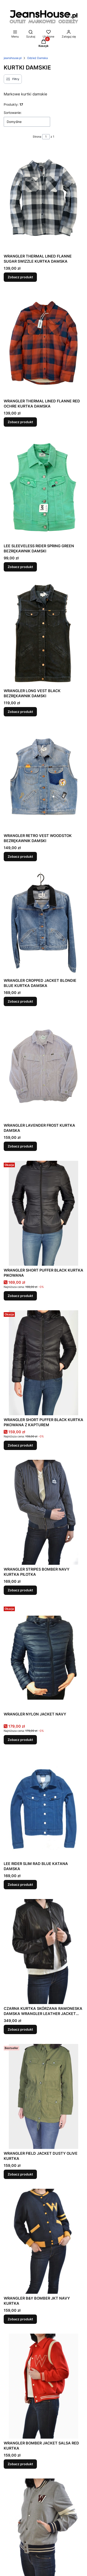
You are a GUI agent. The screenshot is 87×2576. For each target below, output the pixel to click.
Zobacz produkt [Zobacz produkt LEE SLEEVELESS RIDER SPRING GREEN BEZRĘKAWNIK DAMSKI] (20, 567)
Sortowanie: (13, 113)
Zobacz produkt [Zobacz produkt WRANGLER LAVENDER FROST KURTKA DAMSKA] (20, 1146)
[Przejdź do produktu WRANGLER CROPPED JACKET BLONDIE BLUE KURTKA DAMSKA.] (43, 923)
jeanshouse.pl (13, 58)
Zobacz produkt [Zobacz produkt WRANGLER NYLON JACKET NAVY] (20, 1740)
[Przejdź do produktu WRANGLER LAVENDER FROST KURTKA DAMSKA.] (43, 1068)
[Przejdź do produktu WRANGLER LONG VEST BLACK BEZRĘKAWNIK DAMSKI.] (43, 633)
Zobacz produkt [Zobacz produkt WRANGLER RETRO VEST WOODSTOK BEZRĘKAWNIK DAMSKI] (20, 856)
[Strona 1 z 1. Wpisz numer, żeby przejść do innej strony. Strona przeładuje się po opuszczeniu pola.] (46, 136)
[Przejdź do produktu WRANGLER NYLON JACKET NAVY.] (43, 1657)
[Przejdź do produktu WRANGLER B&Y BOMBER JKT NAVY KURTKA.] (43, 2241)
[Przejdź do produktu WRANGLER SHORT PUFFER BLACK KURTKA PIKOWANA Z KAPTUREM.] (43, 1362)
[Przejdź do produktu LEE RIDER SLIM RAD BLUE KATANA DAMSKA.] (43, 1806)
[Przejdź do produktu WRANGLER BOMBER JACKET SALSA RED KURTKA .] (43, 2386)
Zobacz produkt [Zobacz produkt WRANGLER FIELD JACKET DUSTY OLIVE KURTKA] (20, 2174)
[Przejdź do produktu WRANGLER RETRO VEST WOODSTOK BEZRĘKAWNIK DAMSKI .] (43, 778)
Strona (37, 136)
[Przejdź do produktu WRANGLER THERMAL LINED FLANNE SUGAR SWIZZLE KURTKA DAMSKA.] (43, 199)
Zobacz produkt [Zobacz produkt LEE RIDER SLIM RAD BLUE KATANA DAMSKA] (20, 1884)
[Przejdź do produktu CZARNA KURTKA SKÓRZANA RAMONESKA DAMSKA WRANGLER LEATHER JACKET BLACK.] (43, 1951)
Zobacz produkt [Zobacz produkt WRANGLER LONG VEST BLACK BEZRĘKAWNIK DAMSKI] (20, 712)
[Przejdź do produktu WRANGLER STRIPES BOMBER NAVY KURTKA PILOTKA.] (43, 1512)
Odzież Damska (37, 58)
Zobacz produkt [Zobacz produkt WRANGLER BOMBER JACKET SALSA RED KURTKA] (20, 2464)
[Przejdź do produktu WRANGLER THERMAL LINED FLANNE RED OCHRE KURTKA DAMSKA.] (43, 344)
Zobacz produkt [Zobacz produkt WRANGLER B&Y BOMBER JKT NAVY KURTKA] (20, 2319)
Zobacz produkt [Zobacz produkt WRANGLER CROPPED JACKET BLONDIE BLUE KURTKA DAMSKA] (20, 1001)
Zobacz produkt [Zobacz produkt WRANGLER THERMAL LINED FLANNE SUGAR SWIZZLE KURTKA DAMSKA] (20, 277)
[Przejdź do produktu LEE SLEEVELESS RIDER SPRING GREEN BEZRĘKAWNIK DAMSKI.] (43, 488)
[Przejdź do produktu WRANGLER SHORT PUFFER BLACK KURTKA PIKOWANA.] (43, 1213)
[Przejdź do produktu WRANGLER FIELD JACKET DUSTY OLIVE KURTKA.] (43, 2096)
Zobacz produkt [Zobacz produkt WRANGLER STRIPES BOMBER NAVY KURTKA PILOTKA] (20, 1590)
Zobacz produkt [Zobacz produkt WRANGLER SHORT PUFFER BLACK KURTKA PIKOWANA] (20, 1296)
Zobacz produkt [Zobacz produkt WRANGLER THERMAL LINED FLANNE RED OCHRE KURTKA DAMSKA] (20, 422)
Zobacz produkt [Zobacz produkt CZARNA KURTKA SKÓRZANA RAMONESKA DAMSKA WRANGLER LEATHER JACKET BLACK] (20, 2029)
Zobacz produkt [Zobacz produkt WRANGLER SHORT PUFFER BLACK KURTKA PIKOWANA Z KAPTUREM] (20, 1445)
